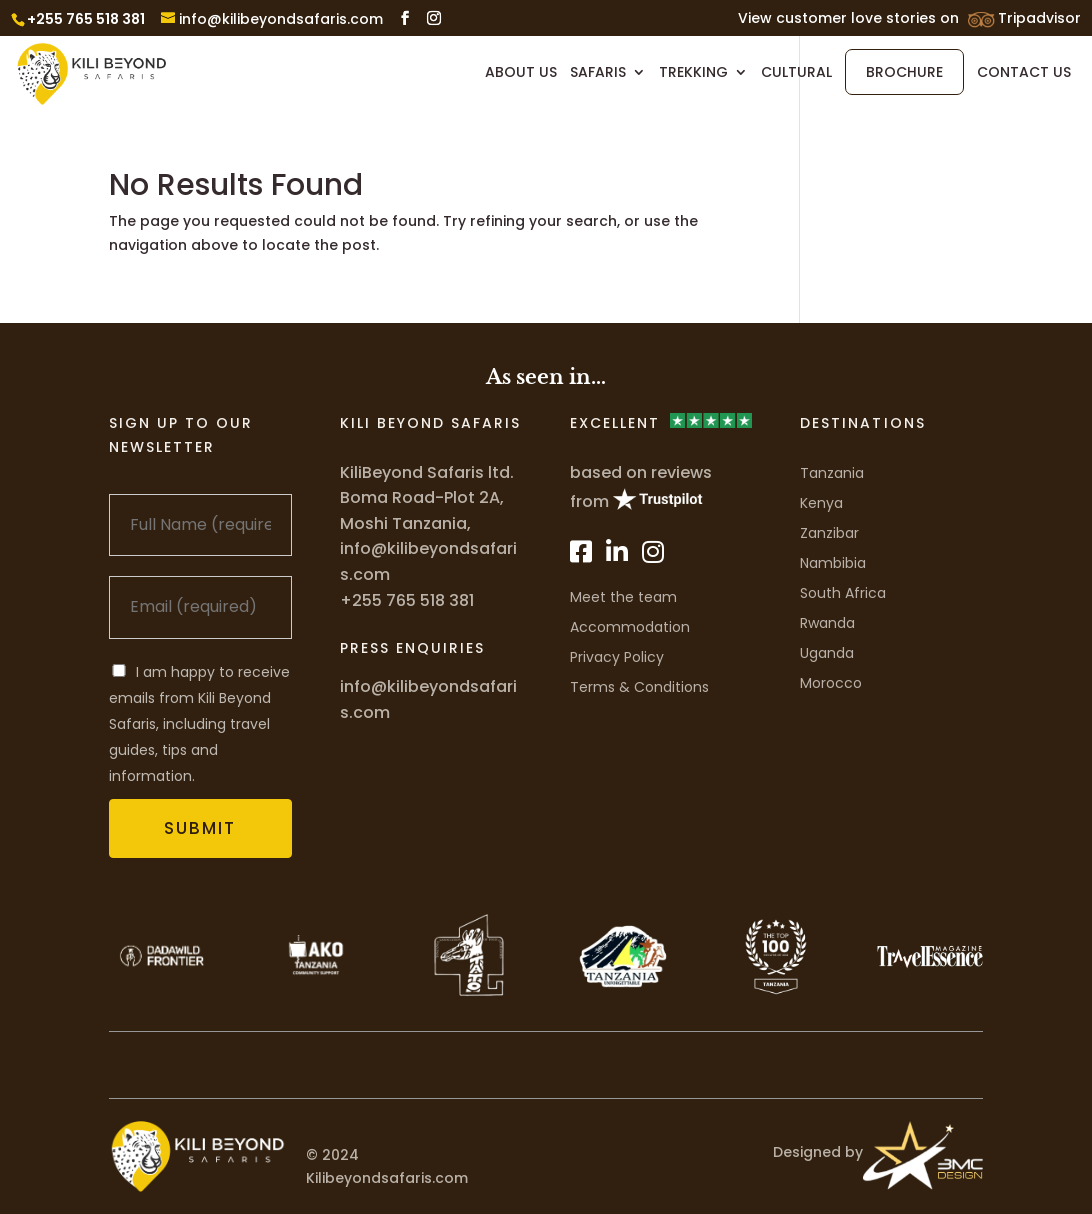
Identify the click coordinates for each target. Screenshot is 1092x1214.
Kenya (821, 503)
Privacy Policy (617, 657)
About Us (521, 73)
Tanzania (832, 473)
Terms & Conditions (639, 687)
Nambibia (833, 563)
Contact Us (1024, 73)
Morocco (831, 683)
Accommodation (630, 627)
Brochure (904, 72)
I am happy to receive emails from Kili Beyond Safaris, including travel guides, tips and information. (199, 724)
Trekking (693, 73)
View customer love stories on (848, 19)
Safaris (598, 73)
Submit (200, 828)
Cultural (796, 73)
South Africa (843, 593)
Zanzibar (829, 533)
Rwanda (827, 623)
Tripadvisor (1039, 19)
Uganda (827, 653)
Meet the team (623, 597)
